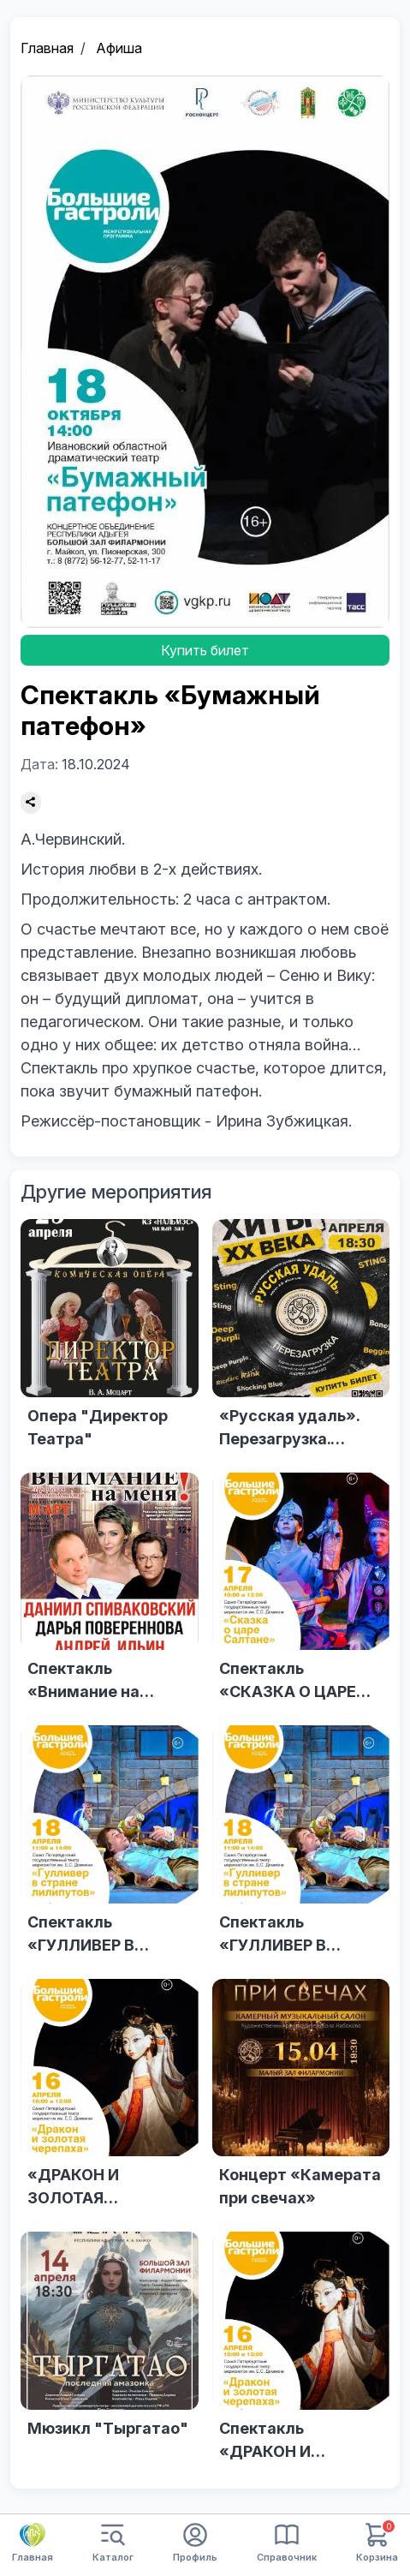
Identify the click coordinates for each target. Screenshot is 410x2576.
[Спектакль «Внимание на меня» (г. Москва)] (110, 1592)
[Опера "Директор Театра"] (110, 1339)
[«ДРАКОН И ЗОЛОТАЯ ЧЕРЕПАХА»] (110, 2099)
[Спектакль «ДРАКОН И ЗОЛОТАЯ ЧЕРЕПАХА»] (301, 2351)
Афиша (119, 48)
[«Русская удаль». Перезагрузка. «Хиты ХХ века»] (301, 1339)
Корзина (377, 2543)
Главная (47, 48)
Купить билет (205, 650)
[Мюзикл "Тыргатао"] (110, 2351)
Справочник (287, 2543)
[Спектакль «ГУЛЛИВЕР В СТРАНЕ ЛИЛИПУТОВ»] (110, 1845)
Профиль (195, 2543)
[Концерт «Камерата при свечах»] (301, 2099)
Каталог (113, 2543)
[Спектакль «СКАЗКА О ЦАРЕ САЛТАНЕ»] (301, 1592)
